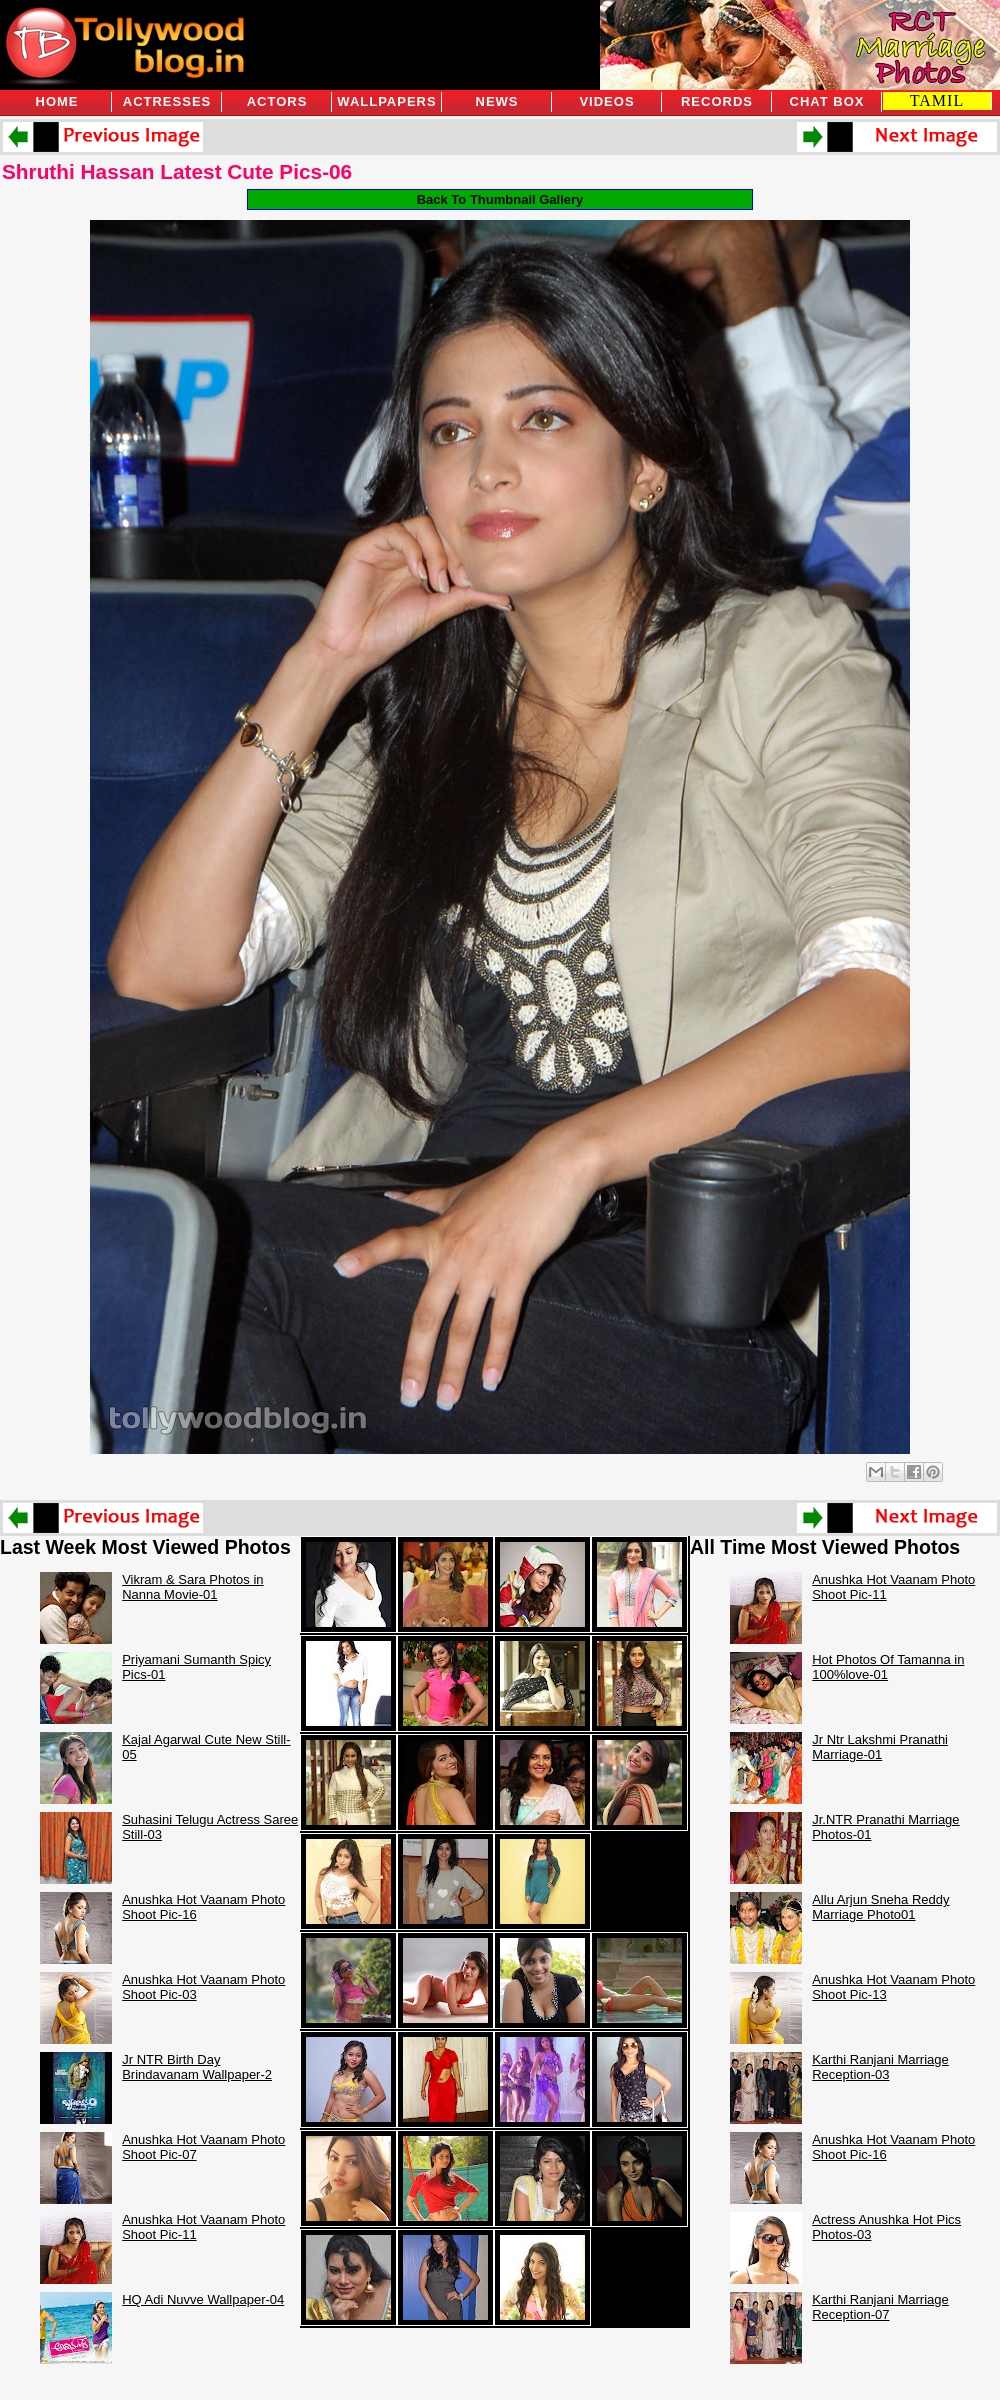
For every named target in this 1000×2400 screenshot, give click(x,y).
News (497, 101)
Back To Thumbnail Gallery (500, 199)
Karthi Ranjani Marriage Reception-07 (880, 2307)
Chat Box (827, 101)
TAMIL (937, 100)
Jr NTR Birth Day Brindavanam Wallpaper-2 (197, 2067)
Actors (277, 101)
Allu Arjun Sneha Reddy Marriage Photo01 (880, 1907)
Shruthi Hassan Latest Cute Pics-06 (177, 171)
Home (57, 101)
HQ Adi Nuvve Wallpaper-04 (203, 2299)
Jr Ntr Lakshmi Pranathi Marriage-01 (880, 1747)
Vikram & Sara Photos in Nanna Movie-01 (192, 1587)
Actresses (167, 101)
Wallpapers (386, 101)
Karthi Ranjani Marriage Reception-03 (880, 2067)
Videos (606, 101)
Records (717, 101)
